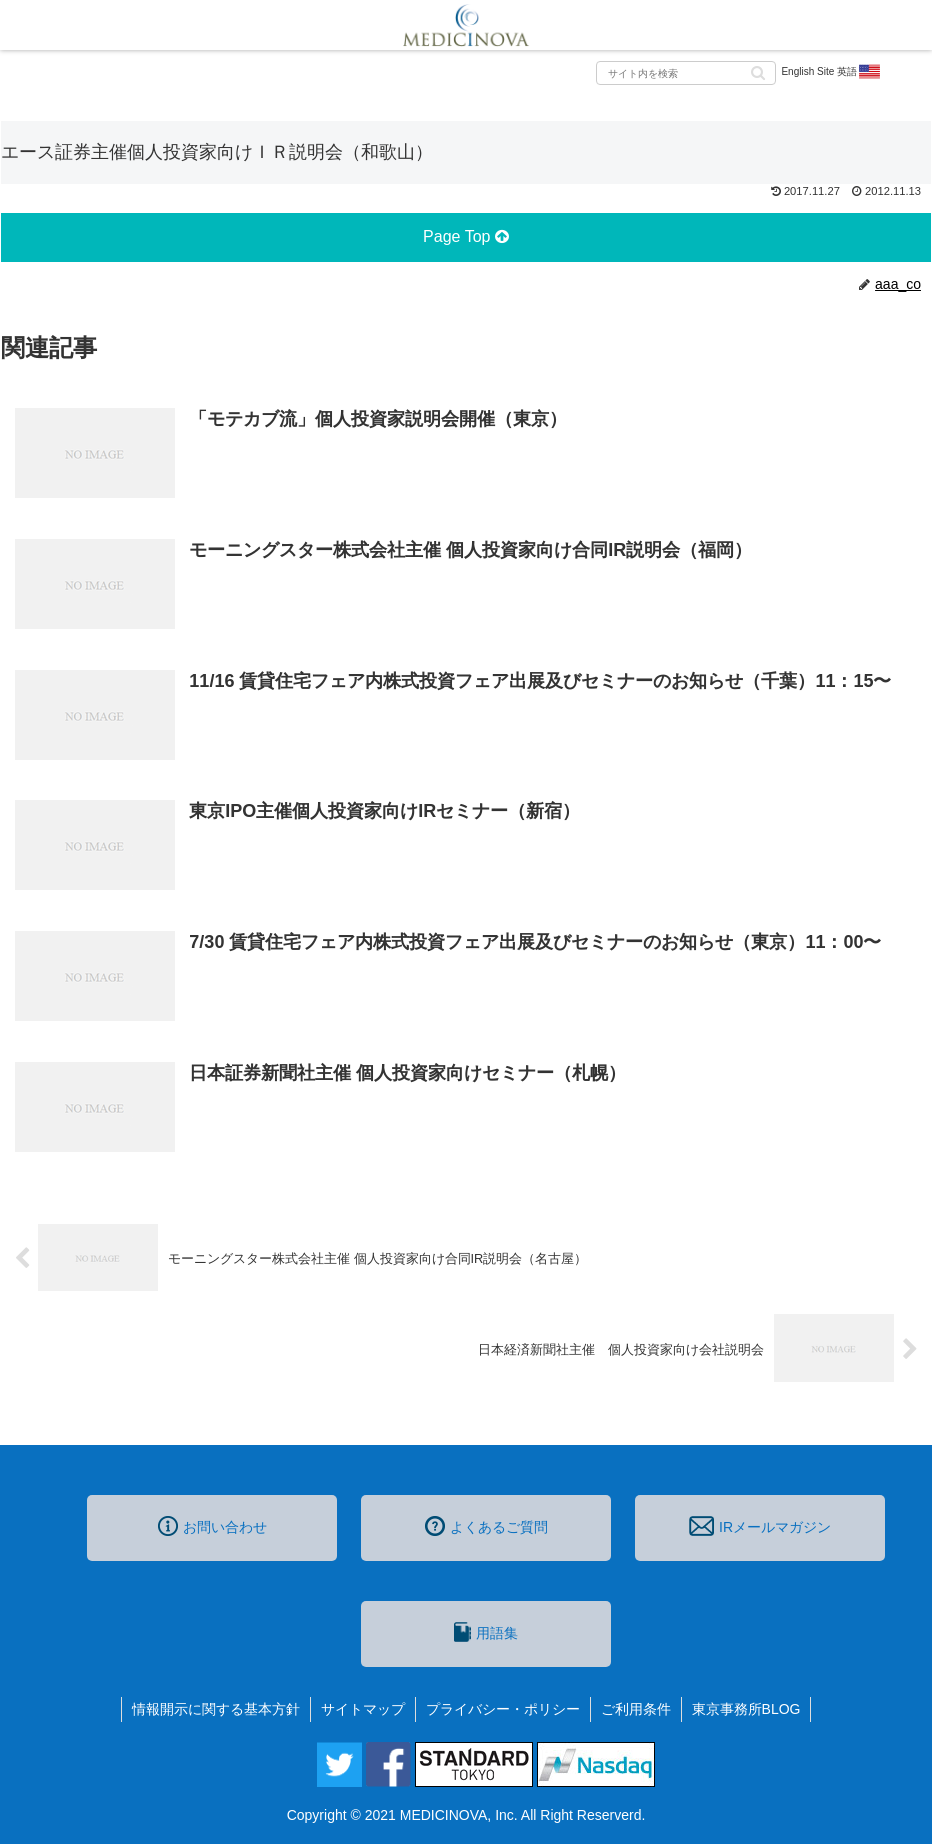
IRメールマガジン (760, 1526)
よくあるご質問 (486, 1526)
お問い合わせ (212, 1526)
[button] (758, 71)
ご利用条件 (636, 1709)
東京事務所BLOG (746, 1709)
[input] (686, 73)
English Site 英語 (831, 72)
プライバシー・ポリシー (503, 1709)
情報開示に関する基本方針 (216, 1709)
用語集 (486, 1632)
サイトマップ (363, 1709)
